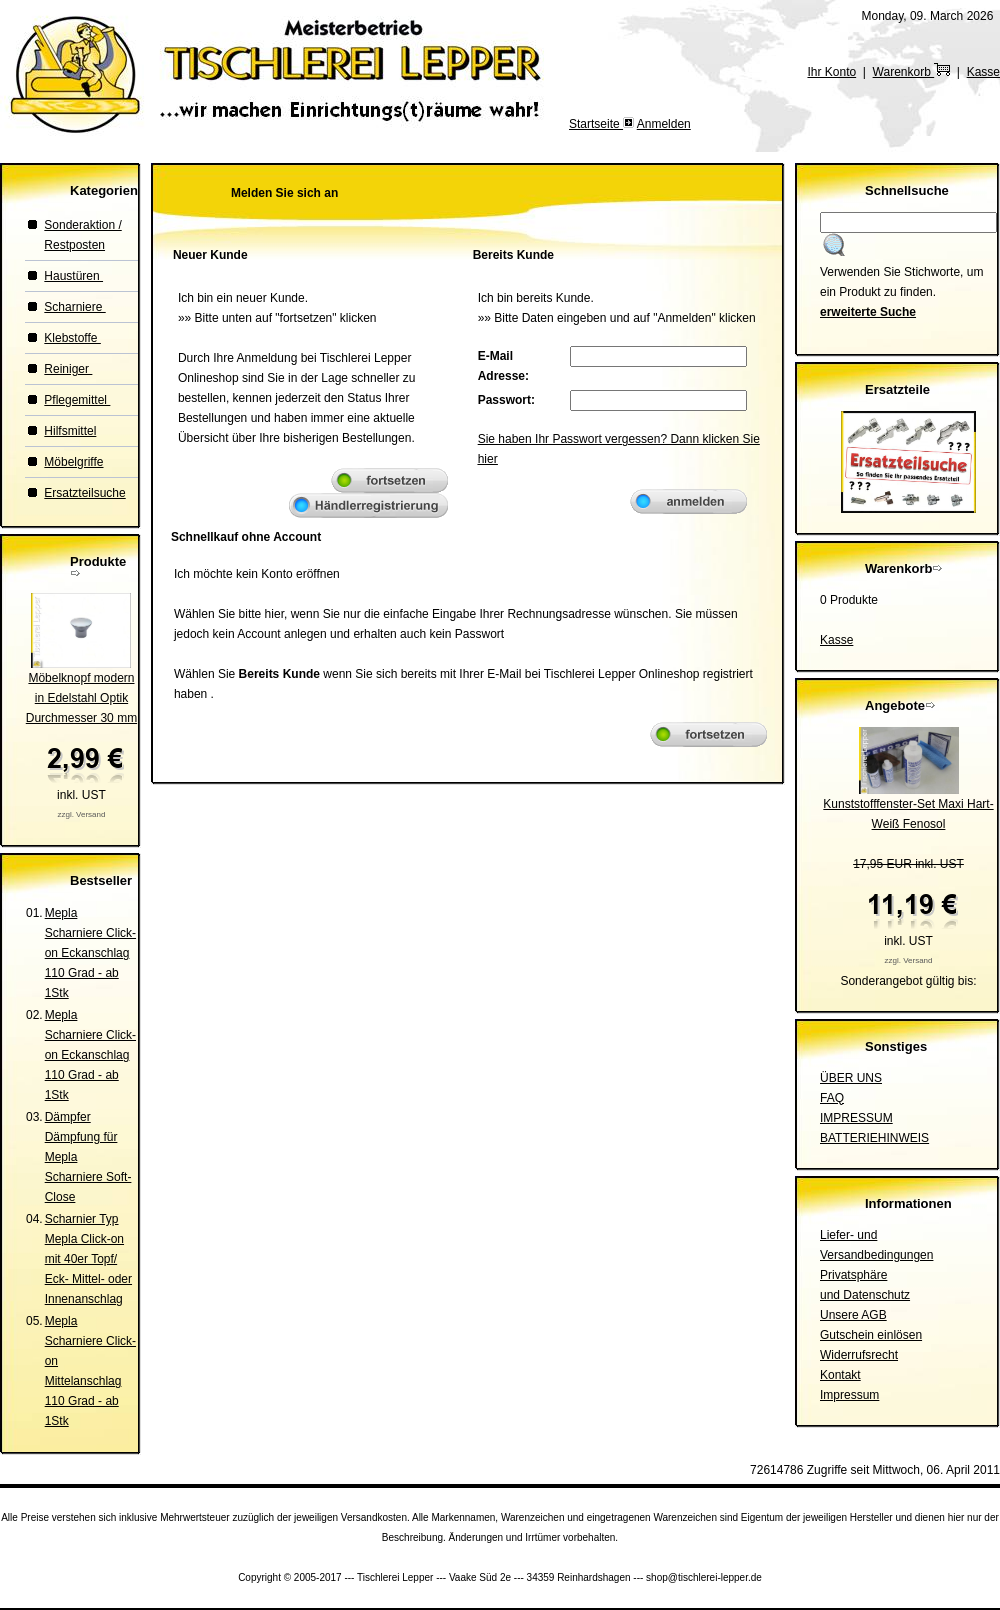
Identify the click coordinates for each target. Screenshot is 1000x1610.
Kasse (983, 72)
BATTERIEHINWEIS (874, 1138)
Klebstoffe (72, 338)
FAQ (832, 1098)
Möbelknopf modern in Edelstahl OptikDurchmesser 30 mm (81, 698)
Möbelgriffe (73, 462)
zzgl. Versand (81, 814)
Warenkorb (912, 72)
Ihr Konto (831, 72)
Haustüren (73, 276)
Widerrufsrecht (859, 1355)
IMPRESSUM (856, 1118)
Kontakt (840, 1375)
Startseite (596, 124)
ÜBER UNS (851, 1078)
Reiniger (68, 369)
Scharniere (74, 307)
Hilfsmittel (70, 431)
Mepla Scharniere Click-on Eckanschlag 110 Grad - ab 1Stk (90, 953)
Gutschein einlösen (871, 1335)
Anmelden (664, 124)
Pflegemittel (77, 400)
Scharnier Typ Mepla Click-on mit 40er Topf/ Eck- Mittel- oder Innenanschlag (88, 1259)
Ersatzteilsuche (84, 493)
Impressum (849, 1395)
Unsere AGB (853, 1315)
